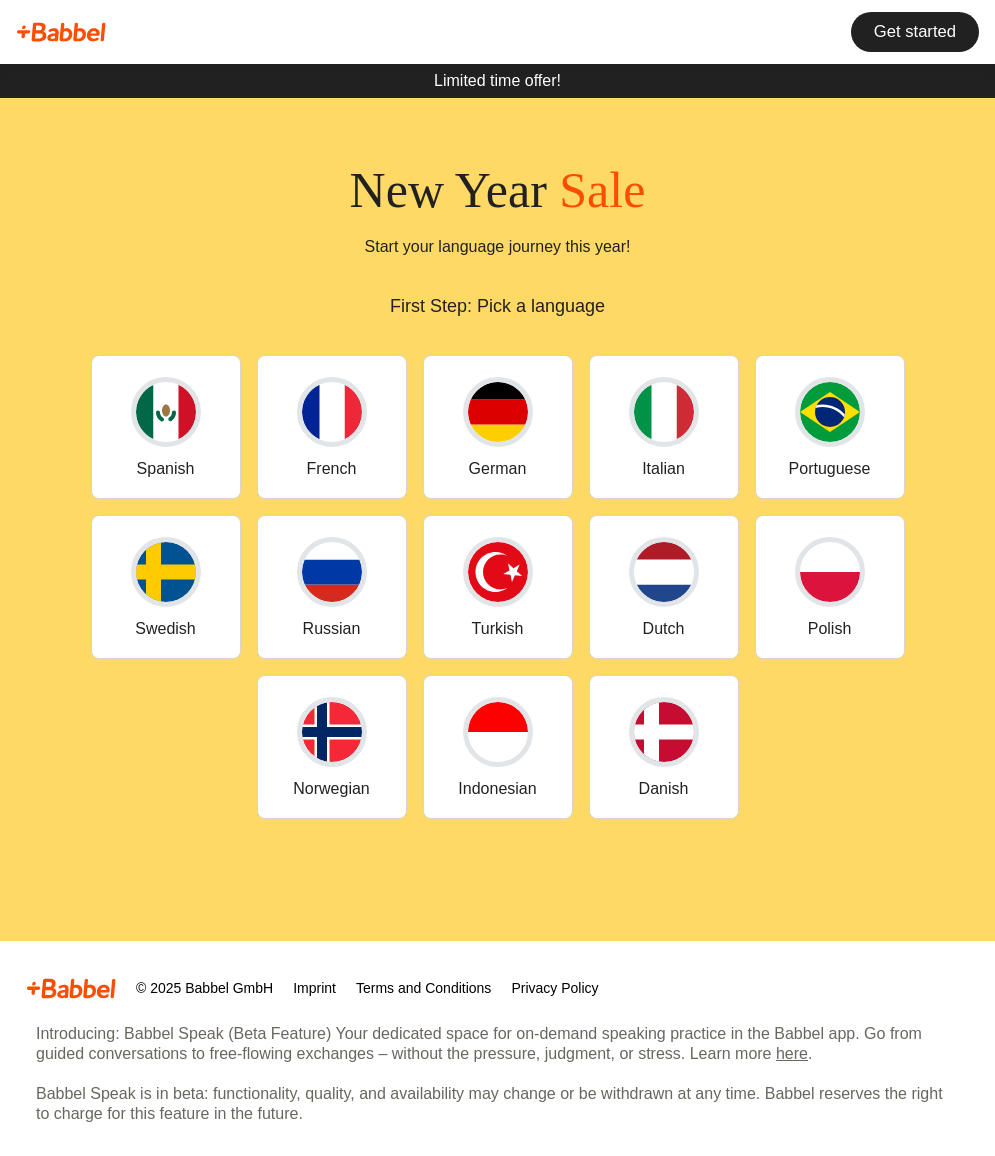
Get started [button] (913, 32)
